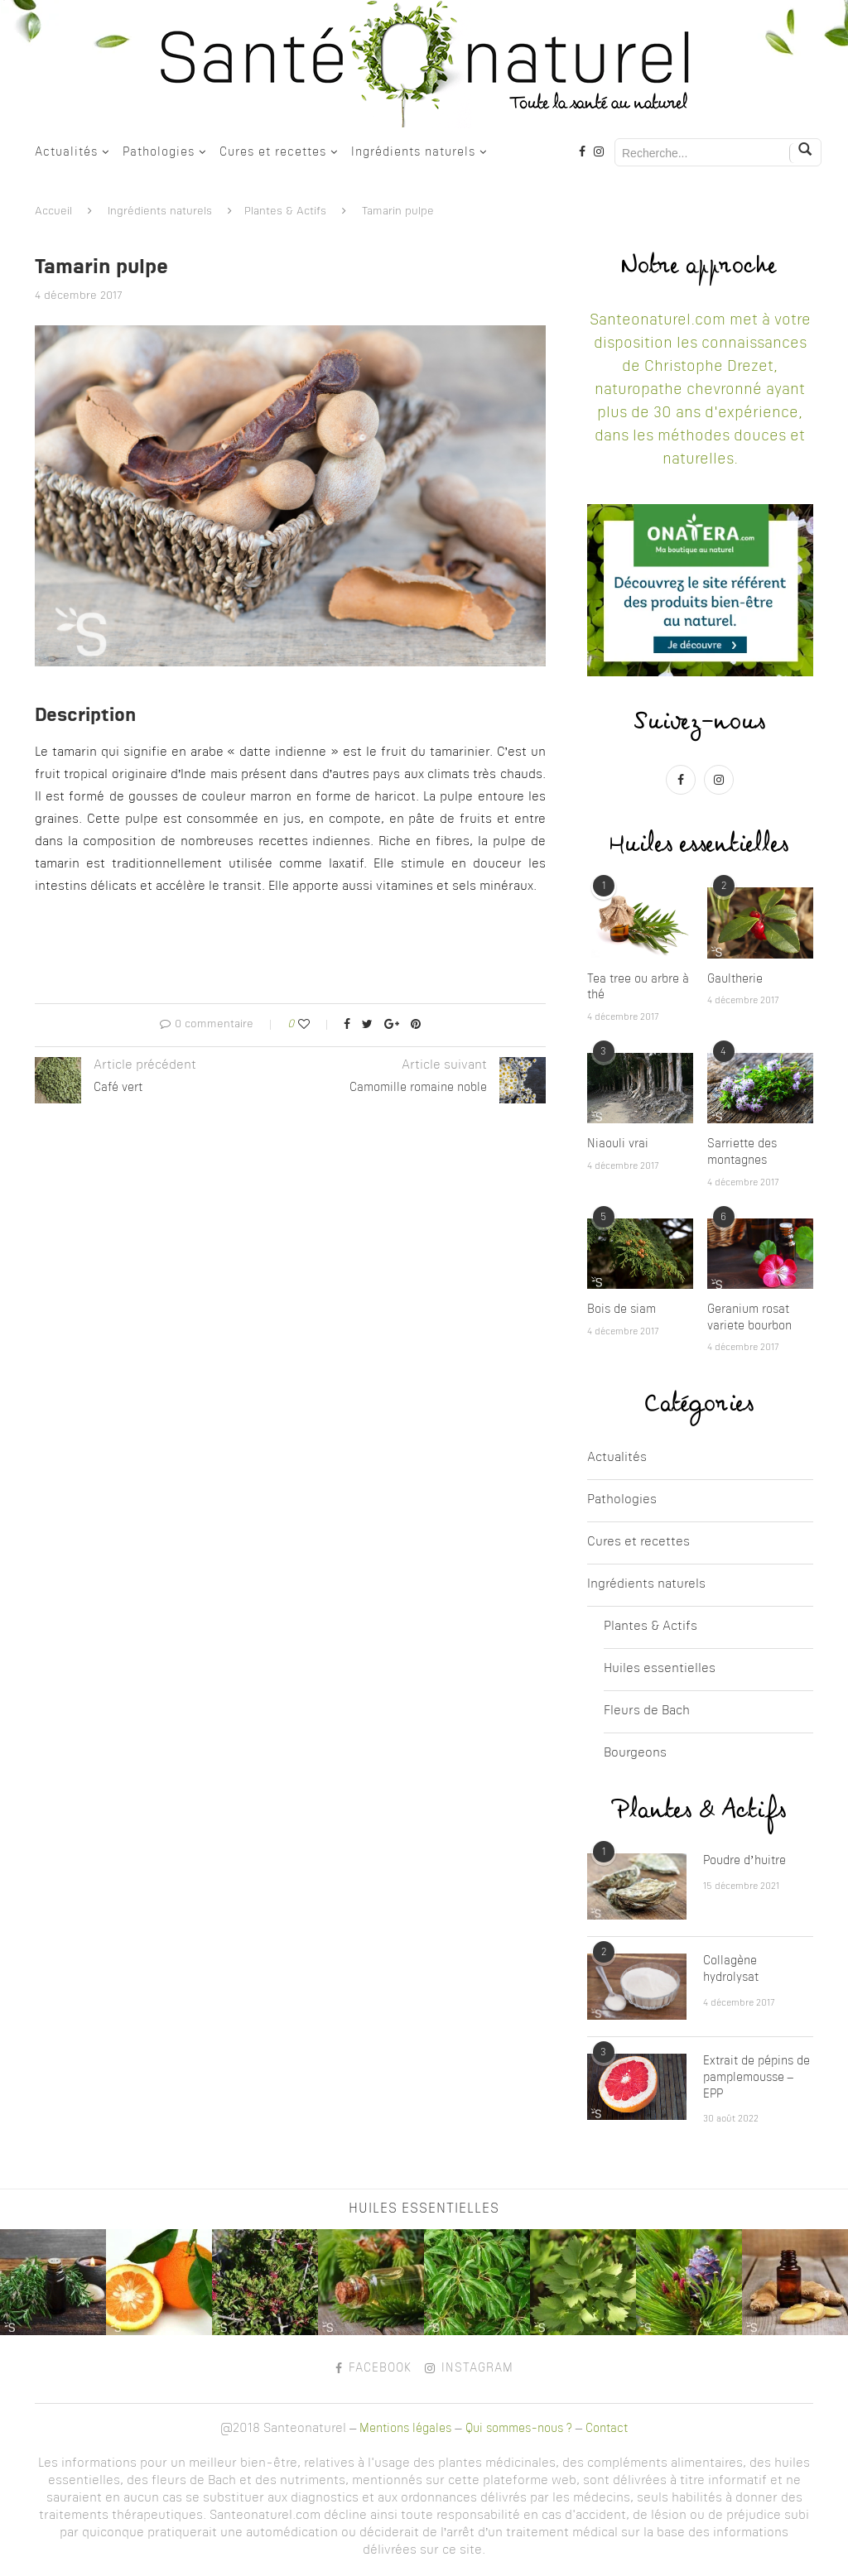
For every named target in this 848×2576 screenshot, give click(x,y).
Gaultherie (735, 979)
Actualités (66, 152)
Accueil (53, 211)
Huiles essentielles (660, 1669)
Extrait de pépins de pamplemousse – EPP (756, 2077)
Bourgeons (635, 1753)
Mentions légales (405, 2428)
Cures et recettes (272, 152)
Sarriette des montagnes (742, 1152)
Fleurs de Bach (647, 1711)
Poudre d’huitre (744, 1861)
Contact (606, 2428)
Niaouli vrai (617, 1144)
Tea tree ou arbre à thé (638, 987)
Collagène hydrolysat (731, 1969)
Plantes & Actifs (285, 211)
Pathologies (159, 152)
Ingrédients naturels (413, 152)
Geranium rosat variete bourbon (749, 1318)
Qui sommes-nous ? (518, 2428)
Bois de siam (621, 1309)
